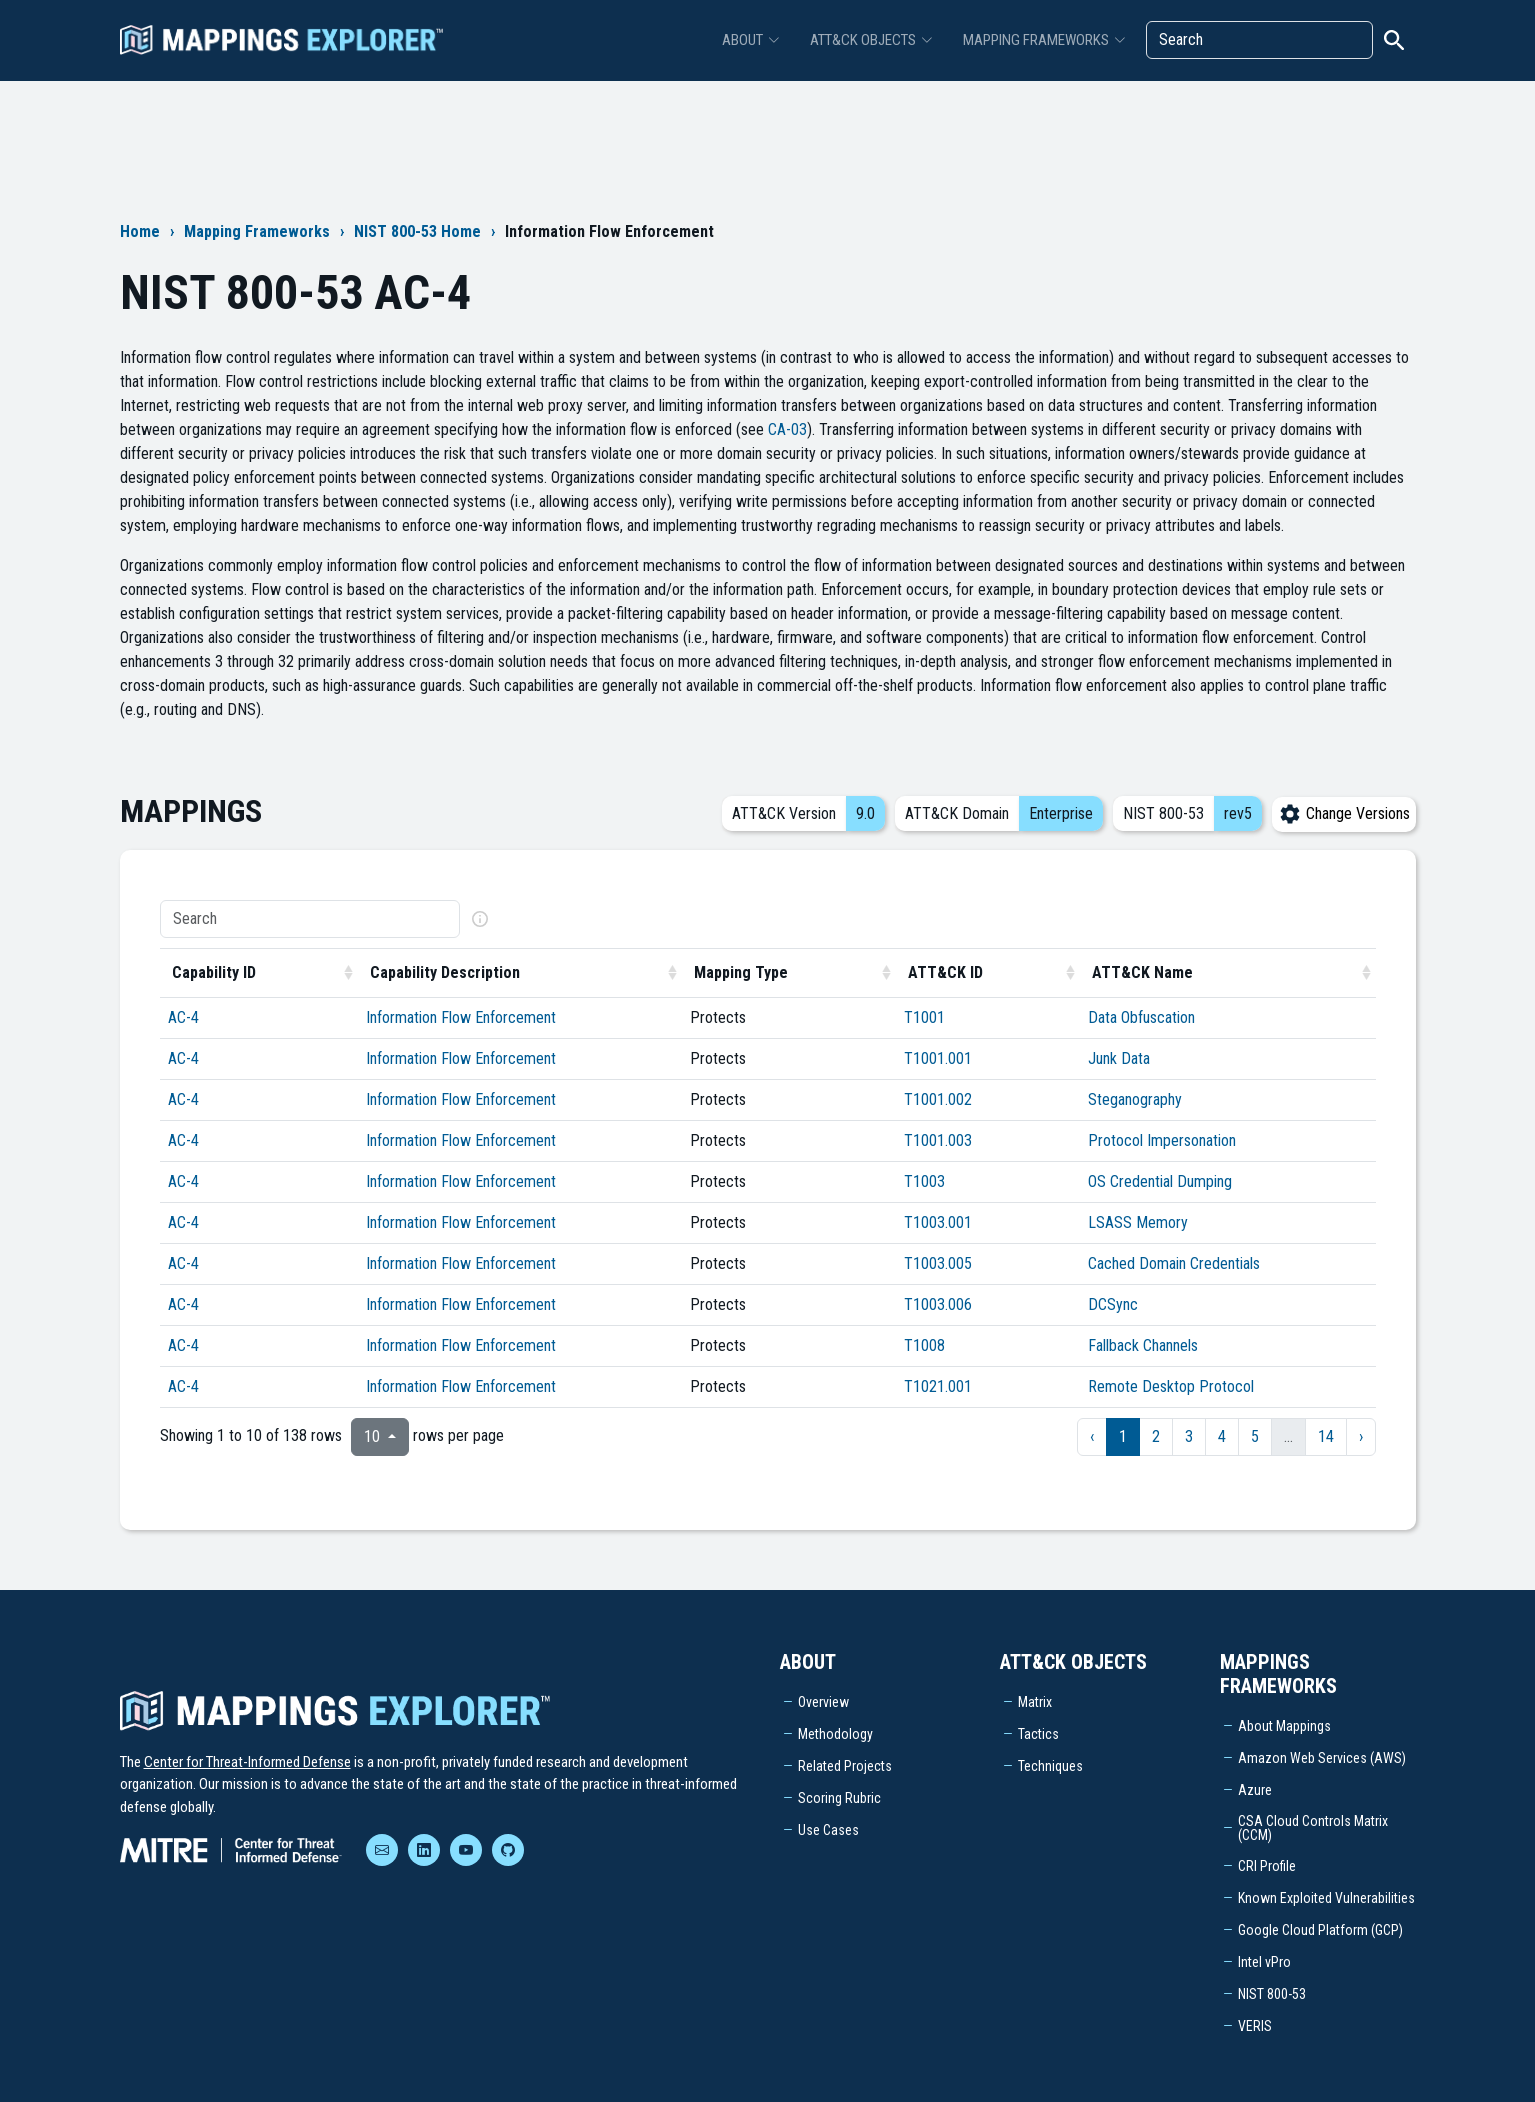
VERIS (1255, 2026)
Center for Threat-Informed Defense (247, 1762)
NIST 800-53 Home (417, 231)
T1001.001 (938, 1058)
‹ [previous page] (1092, 1436)
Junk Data (1119, 1058)
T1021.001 (938, 1386)
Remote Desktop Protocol (1171, 1386)
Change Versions (1344, 813)
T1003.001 (938, 1222)
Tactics (1038, 1734)
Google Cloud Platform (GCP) (1320, 1930)
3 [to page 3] (1189, 1436)
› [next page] (1361, 1436)
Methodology (835, 1734)
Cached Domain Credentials (1174, 1263)
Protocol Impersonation (1162, 1140)
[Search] (1259, 40)
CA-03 (787, 429)
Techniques (1050, 1766)
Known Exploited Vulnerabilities (1326, 1898)
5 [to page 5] (1255, 1436)
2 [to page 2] (1156, 1436)
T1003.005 (938, 1263)
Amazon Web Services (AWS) (1322, 1758)
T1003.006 (938, 1304)
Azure (1255, 1790)
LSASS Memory (1138, 1222)
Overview (823, 1702)
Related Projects (845, 1766)
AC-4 (183, 1017)
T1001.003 (938, 1140)
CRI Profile (1267, 1866)
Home (140, 231)
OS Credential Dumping (1160, 1181)
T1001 (924, 1017)
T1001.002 (938, 1099)
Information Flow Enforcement (461, 1017)
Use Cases (828, 1830)
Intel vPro (1264, 1962)
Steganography (1135, 1099)
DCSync (1113, 1304)
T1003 (924, 1181)
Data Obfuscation (1141, 1017)
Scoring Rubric (839, 1798)
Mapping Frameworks (257, 231)
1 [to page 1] (1123, 1436)
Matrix (1035, 1702)
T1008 (924, 1345)
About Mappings (1284, 1726)
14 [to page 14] (1326, 1436)
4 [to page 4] (1222, 1436)
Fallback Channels (1143, 1345)
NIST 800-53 (1272, 1994)
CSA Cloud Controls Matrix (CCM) (1313, 1828)
